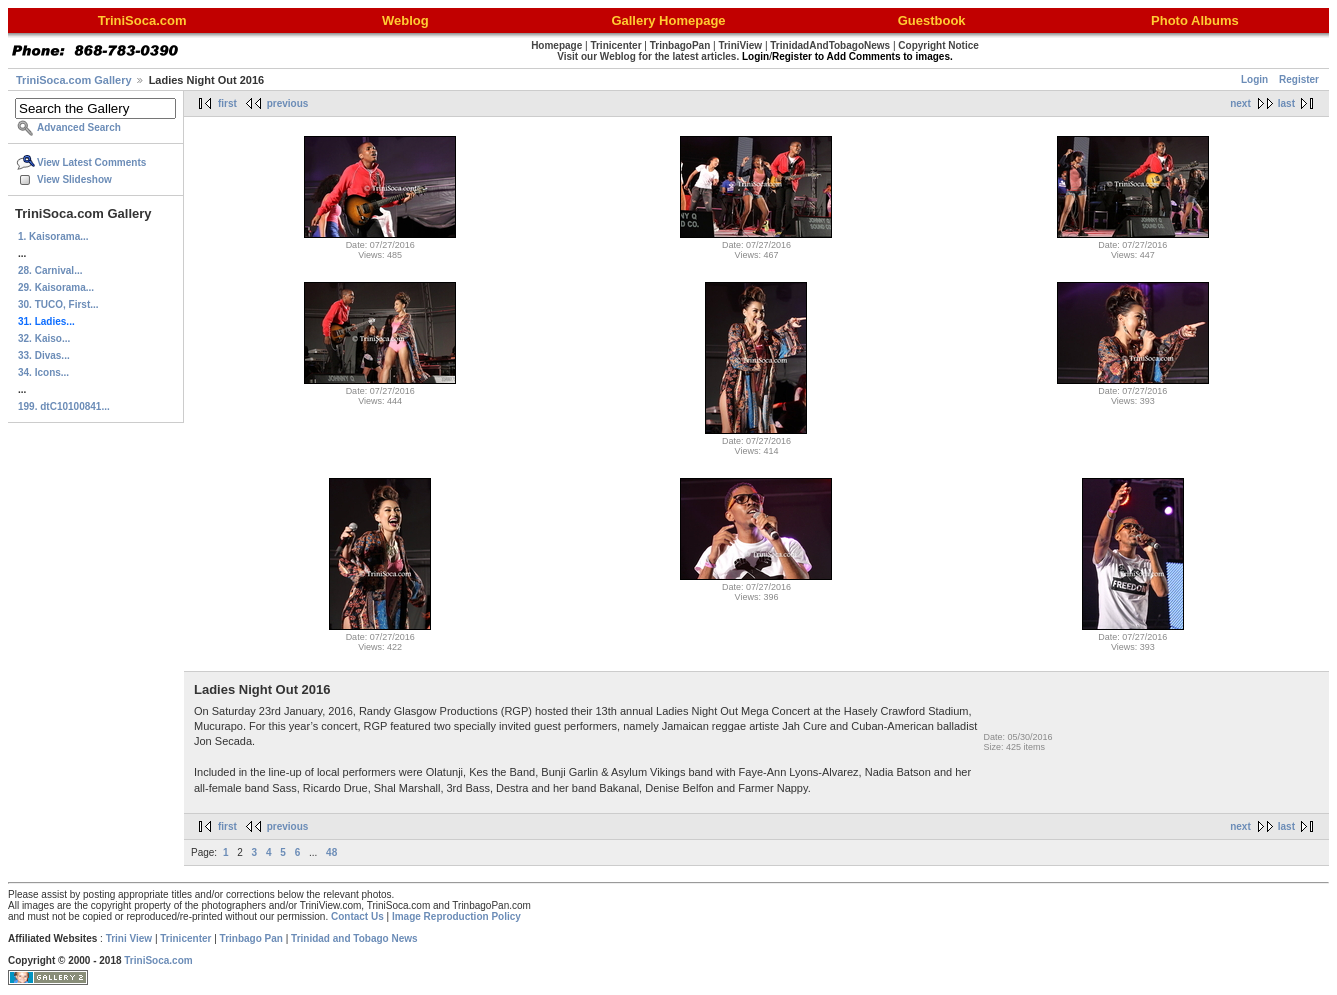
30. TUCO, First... (58, 304)
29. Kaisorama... (56, 287)
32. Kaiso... (44, 338)
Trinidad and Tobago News (354, 938)
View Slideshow (74, 179)
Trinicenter (185, 938)
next (1240, 103)
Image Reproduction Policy (456, 916)
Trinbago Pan (251, 938)
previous (288, 103)
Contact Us (357, 916)
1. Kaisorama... (53, 236)
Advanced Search (79, 127)
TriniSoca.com (158, 960)
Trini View (129, 938)
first (227, 103)
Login (1254, 79)
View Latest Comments (91, 162)
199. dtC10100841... (64, 406)
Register (1299, 79)
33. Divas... (44, 355)
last (1286, 103)
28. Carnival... (50, 270)
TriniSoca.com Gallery (74, 80)
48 (331, 852)
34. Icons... (43, 372)
